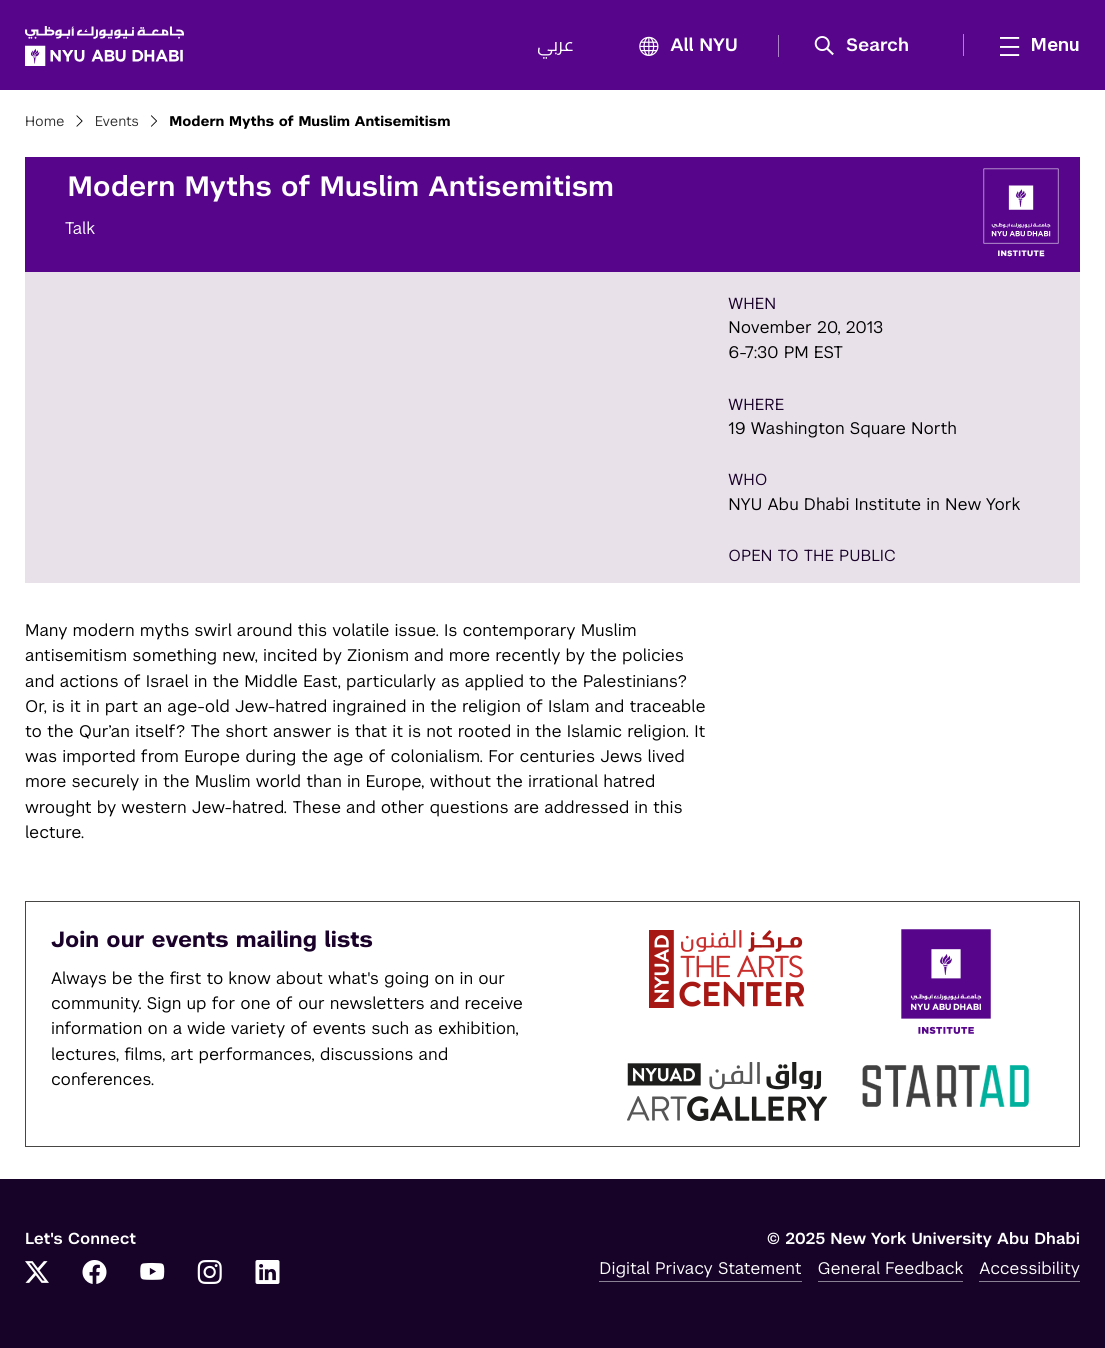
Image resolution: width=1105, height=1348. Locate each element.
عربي (555, 46)
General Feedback (891, 1268)
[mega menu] (1034, 45)
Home (45, 122)
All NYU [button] (682, 46)
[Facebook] (95, 1274)
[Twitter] (37, 1274)
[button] (868, 46)
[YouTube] (152, 1274)
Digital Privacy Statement (700, 1268)
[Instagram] (210, 1274)
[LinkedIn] (268, 1274)
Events (117, 122)
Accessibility (1029, 1268)
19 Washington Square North (842, 428)
